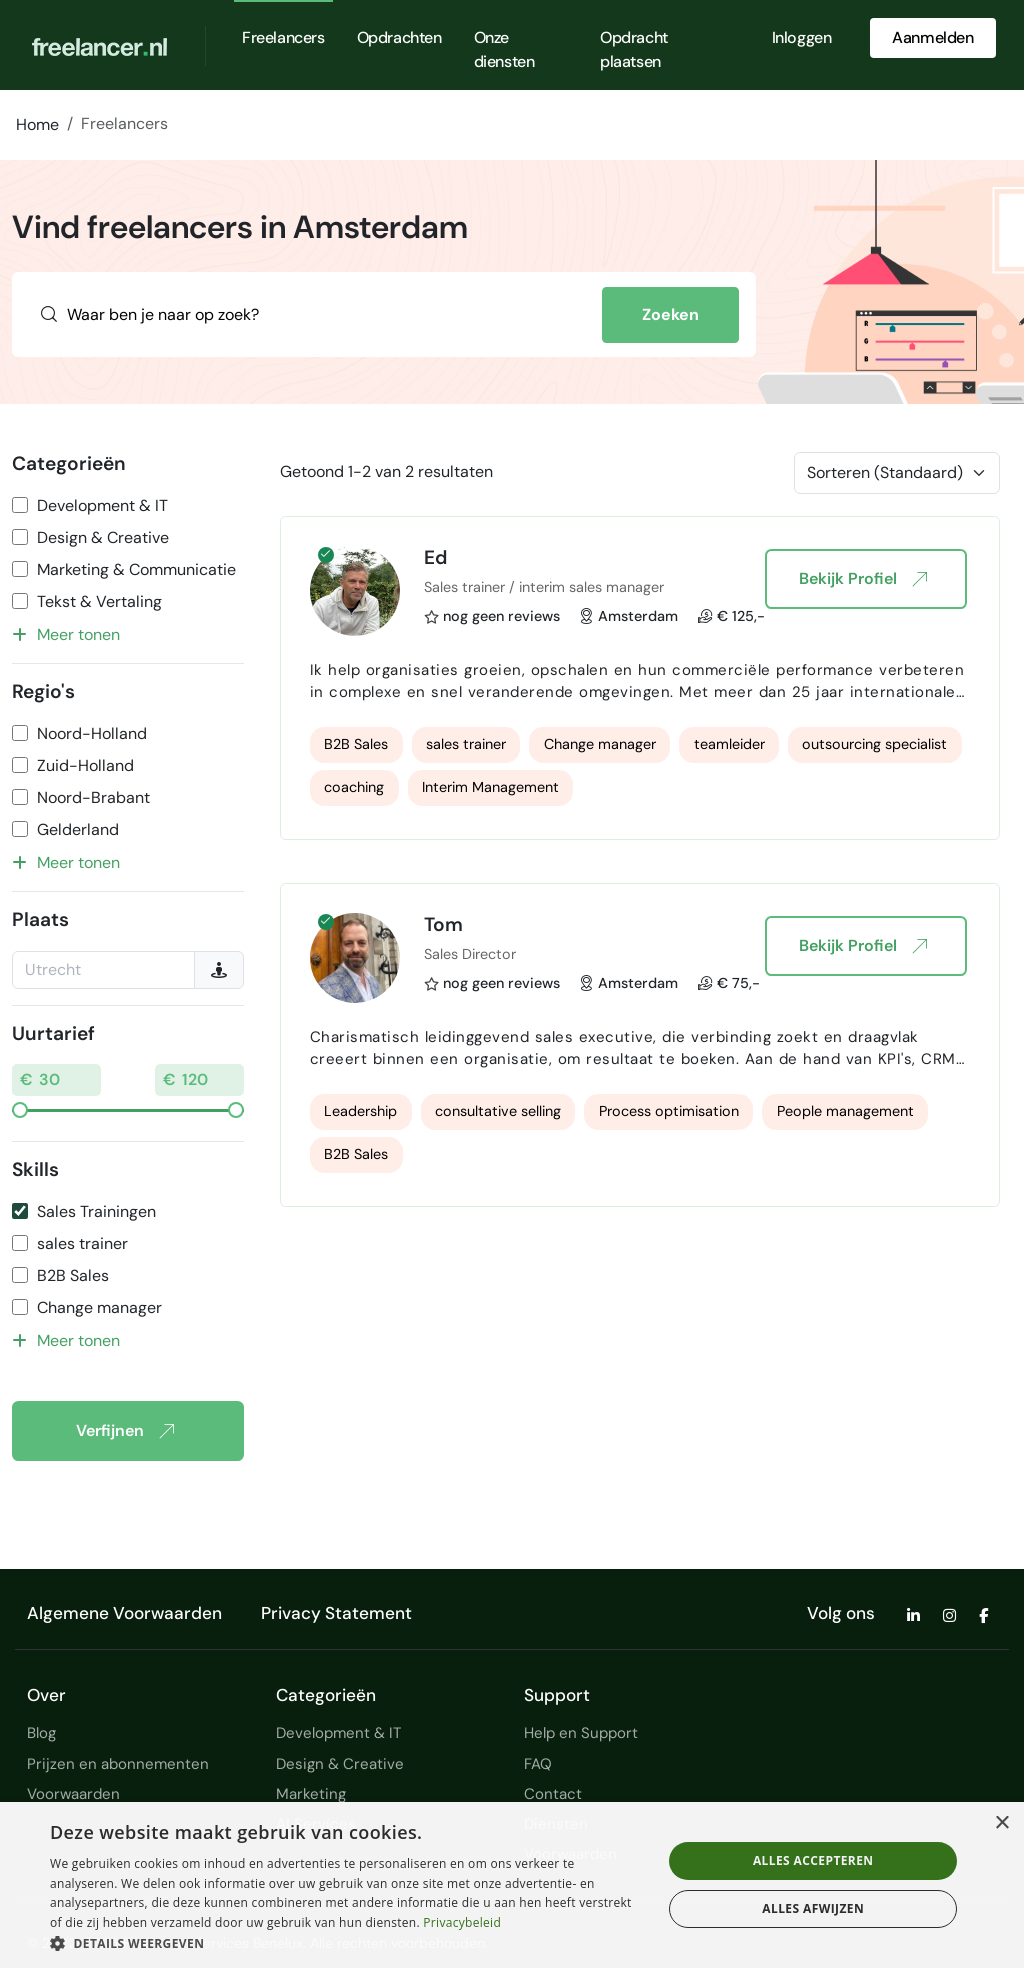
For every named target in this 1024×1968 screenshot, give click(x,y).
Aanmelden (932, 37)
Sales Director (470, 954)
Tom (443, 924)
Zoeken (670, 314)
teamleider (729, 744)
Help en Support (581, 1733)
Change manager (99, 1307)
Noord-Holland (92, 733)
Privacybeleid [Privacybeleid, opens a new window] (462, 1922)
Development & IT (102, 505)
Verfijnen (124, 1431)
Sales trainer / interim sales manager (544, 587)
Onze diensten (504, 49)
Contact (553, 1794)
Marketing (311, 1794)
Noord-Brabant (93, 797)
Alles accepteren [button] (813, 1860)
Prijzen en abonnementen (118, 1764)
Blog (41, 1733)
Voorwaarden (73, 1794)
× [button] (1001, 1823)
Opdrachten (399, 37)
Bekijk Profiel (862, 579)
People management (845, 1111)
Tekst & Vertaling (99, 601)
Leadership (360, 1111)
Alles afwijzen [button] (813, 1908)
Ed (435, 557)
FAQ (538, 1764)
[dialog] (512, 1885)
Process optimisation (669, 1111)
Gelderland (78, 829)
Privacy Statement (336, 1613)
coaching (354, 787)
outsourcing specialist (874, 744)
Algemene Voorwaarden (124, 1613)
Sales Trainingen (96, 1211)
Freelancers (283, 37)
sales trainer (82, 1243)
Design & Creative (103, 537)
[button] (347, 1943)
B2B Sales (73, 1275)
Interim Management (490, 787)
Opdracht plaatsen (634, 49)
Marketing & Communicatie (136, 569)
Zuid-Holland (85, 765)
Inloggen (802, 37)
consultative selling (498, 1111)
